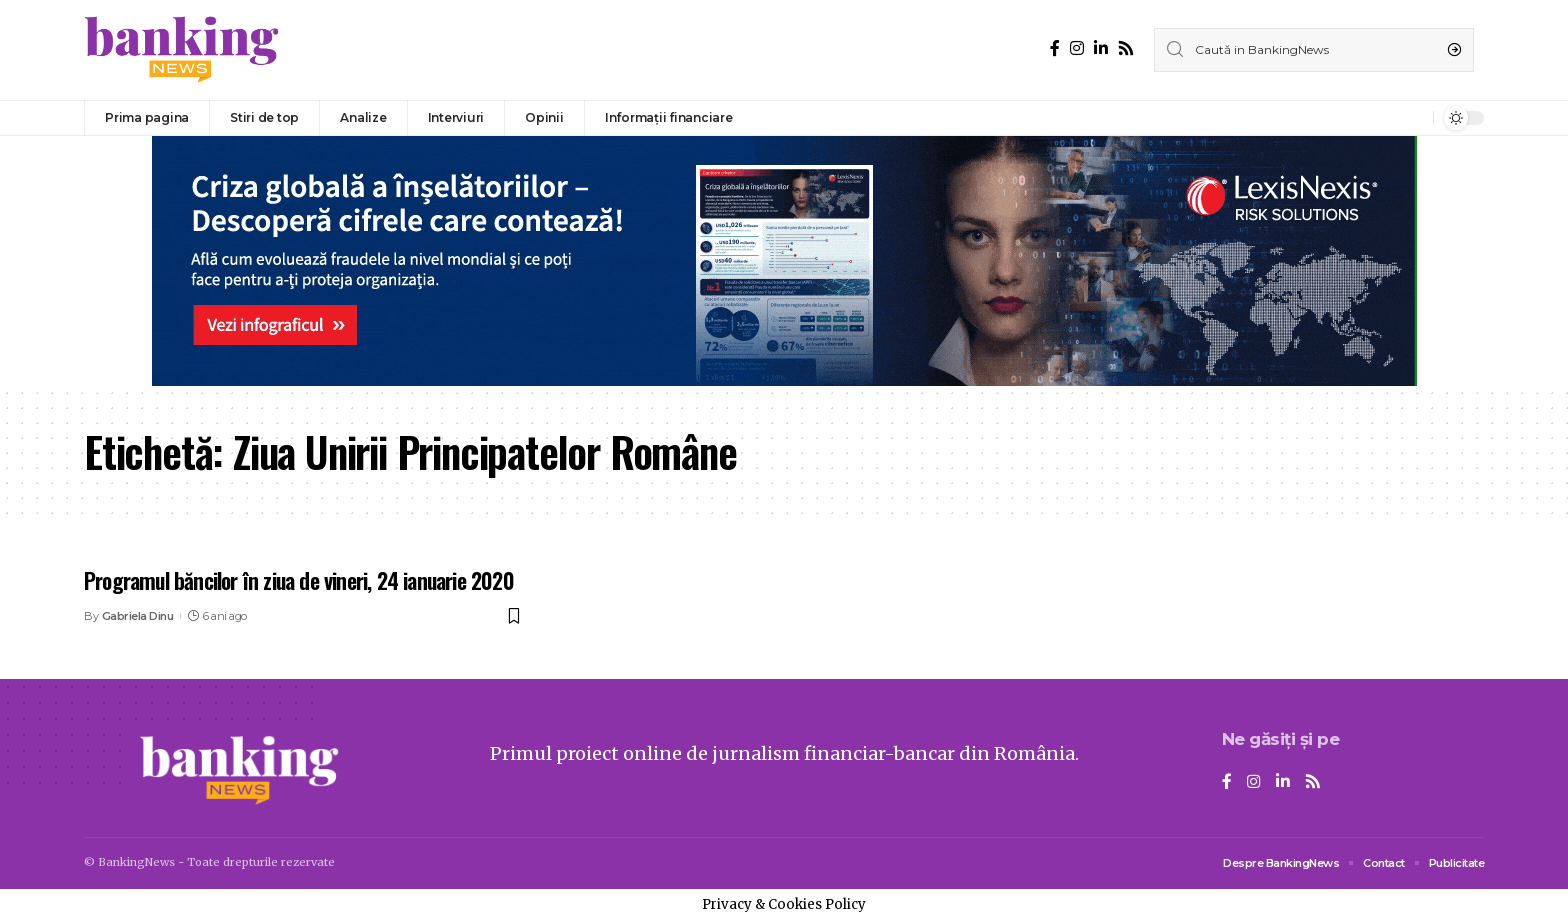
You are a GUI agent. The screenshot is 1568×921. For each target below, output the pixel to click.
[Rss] (1126, 48)
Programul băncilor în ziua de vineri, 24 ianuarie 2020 (299, 580)
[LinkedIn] (1101, 48)
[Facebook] (1055, 48)
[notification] (1413, 118)
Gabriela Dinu (138, 616)
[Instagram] (1077, 48)
